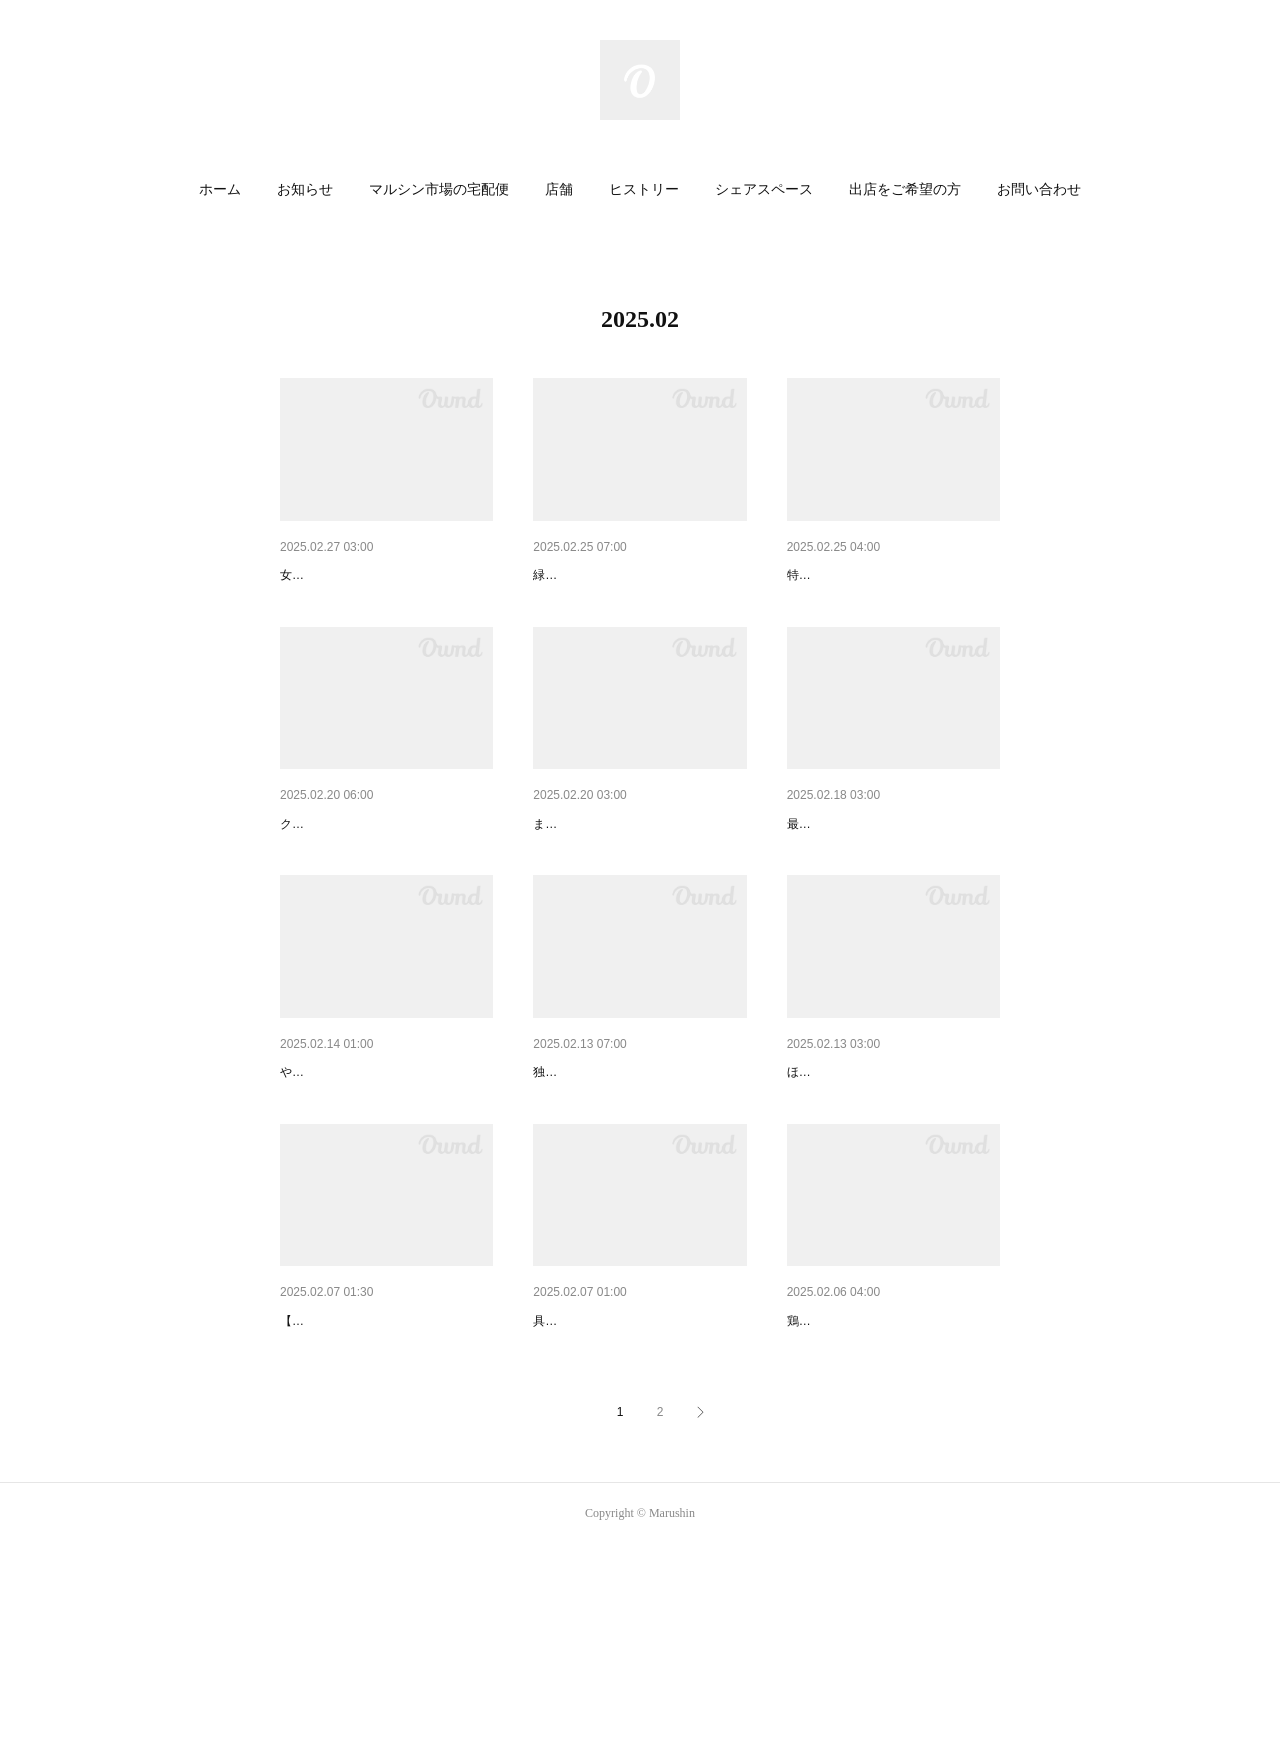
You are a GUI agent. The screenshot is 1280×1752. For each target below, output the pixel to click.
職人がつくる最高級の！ (864, 876)
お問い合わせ (1039, 189)
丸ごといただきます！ (603, 575)
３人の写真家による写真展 (364, 1476)
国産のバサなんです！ (350, 876)
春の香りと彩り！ (843, 575)
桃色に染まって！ (336, 575)
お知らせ (305, 189)
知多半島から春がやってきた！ (631, 1176)
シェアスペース (764, 189)
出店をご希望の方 (905, 189)
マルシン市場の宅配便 (439, 189)
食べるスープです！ (596, 1476)
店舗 (559, 189)
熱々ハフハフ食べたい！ (864, 1476)
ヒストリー (644, 189)
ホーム (220, 189)
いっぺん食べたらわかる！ (617, 876)
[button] (220, 190)
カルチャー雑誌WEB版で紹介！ (380, 1176)
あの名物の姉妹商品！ (857, 1176)
